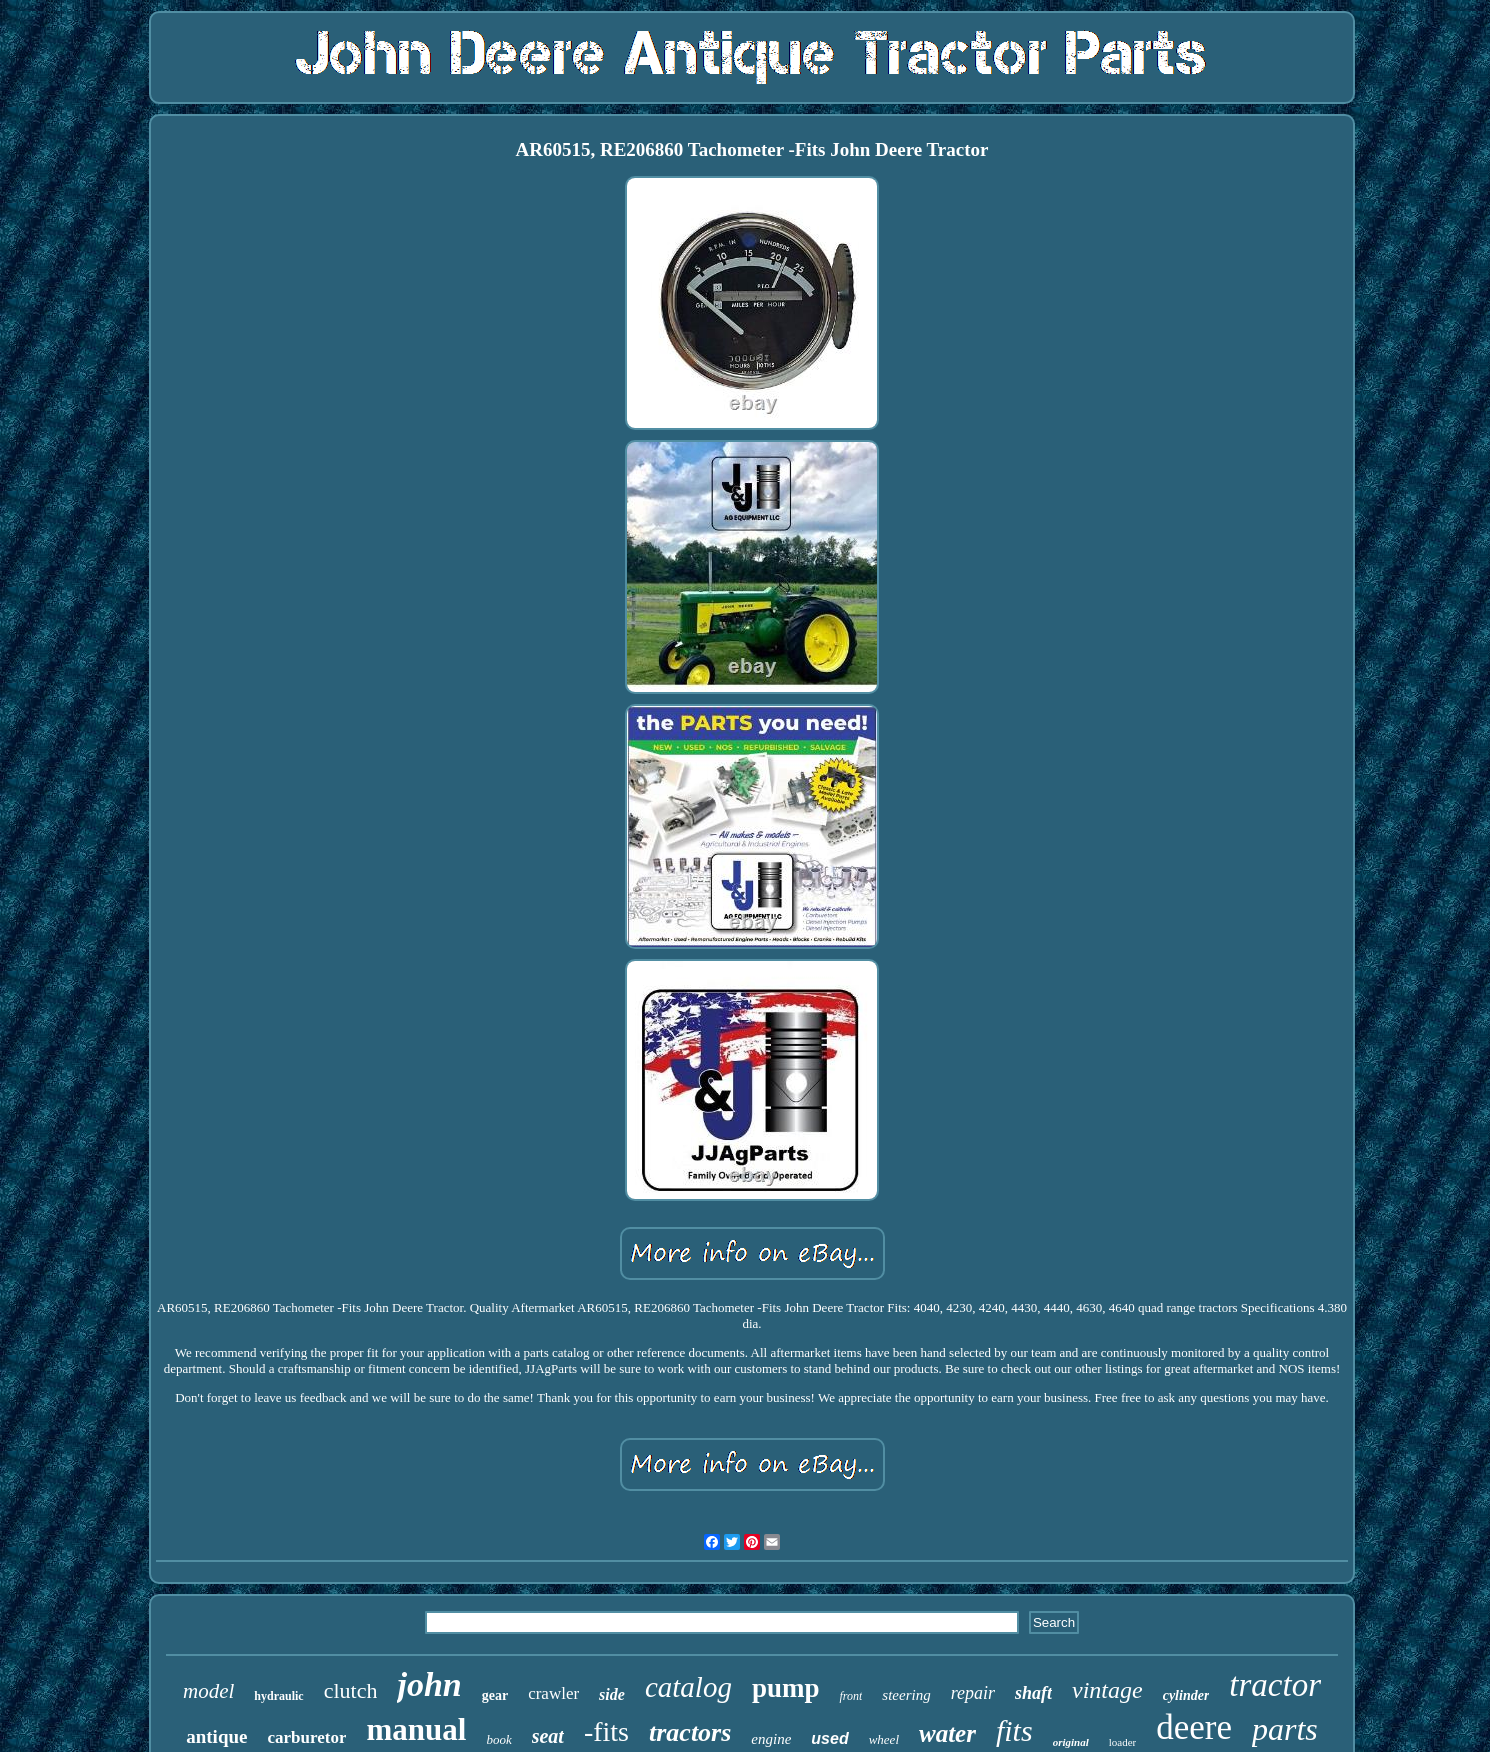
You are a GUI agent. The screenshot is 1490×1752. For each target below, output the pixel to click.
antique (216, 1736)
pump (786, 1688)
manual (416, 1729)
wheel (884, 1739)
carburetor (306, 1737)
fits (1014, 1730)
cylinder (1186, 1695)
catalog (688, 1687)
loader (1122, 1742)
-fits (606, 1731)
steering (906, 1695)
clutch (351, 1690)
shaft (1033, 1693)
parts (1285, 1729)
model (208, 1691)
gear (495, 1695)
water (947, 1733)
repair (973, 1693)
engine (771, 1739)
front (850, 1696)
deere (1194, 1727)
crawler (553, 1693)
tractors (690, 1732)
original (1071, 1742)
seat (548, 1736)
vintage (1107, 1690)
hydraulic (278, 1696)
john (429, 1684)
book (498, 1739)
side (612, 1694)
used (829, 1738)
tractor (1275, 1685)
